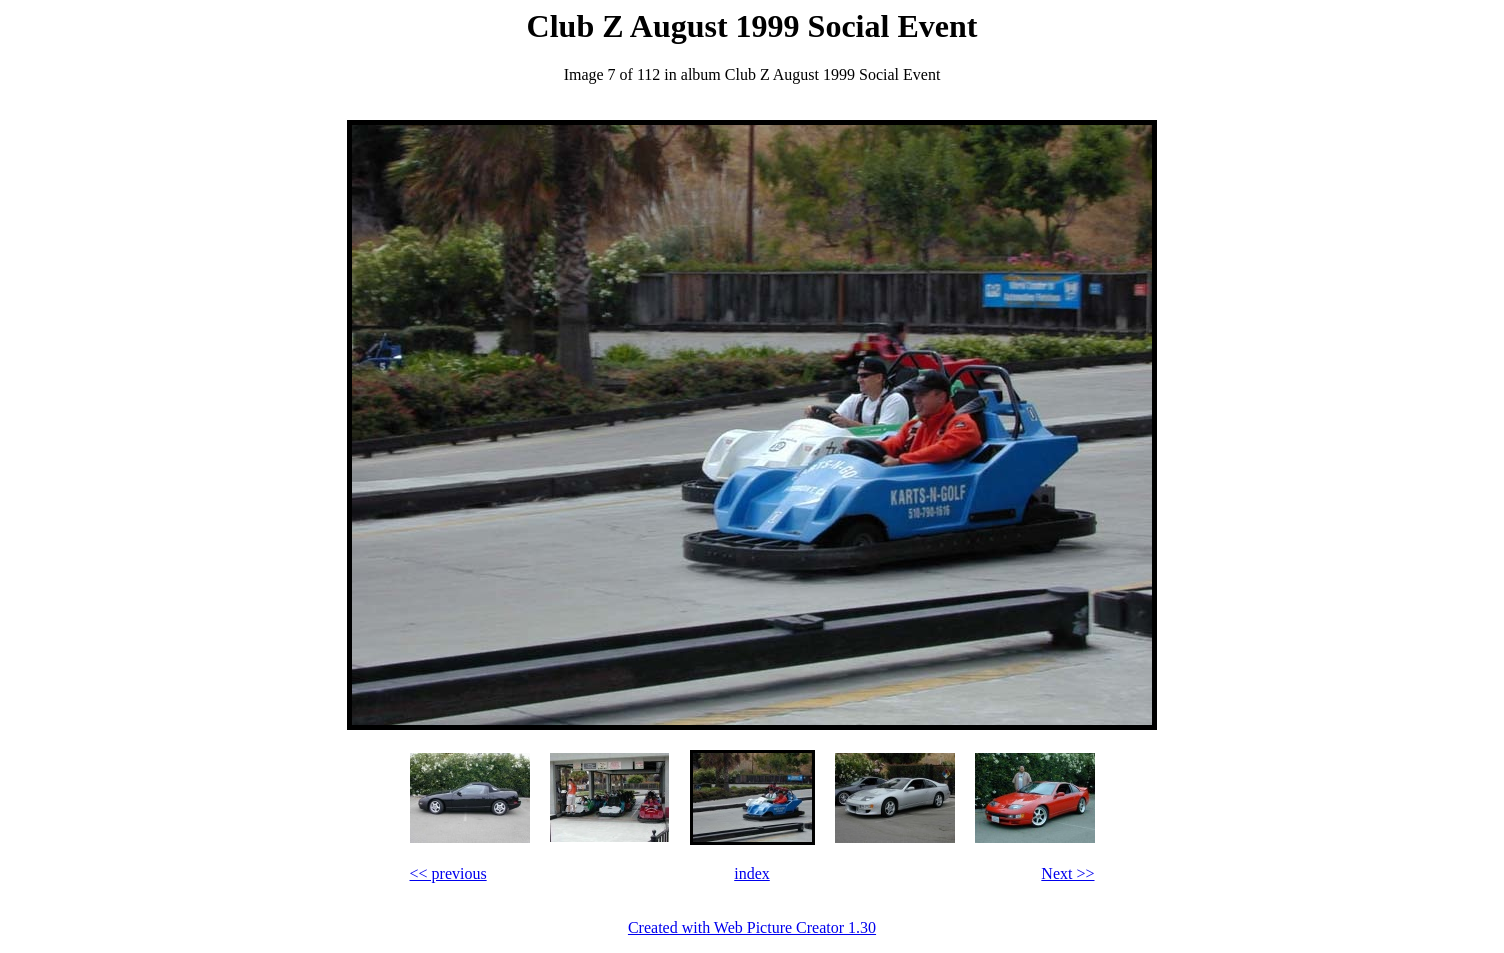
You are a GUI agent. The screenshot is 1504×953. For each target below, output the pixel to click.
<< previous (448, 873)
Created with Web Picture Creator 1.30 (752, 927)
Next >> (1067, 873)
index (752, 873)
